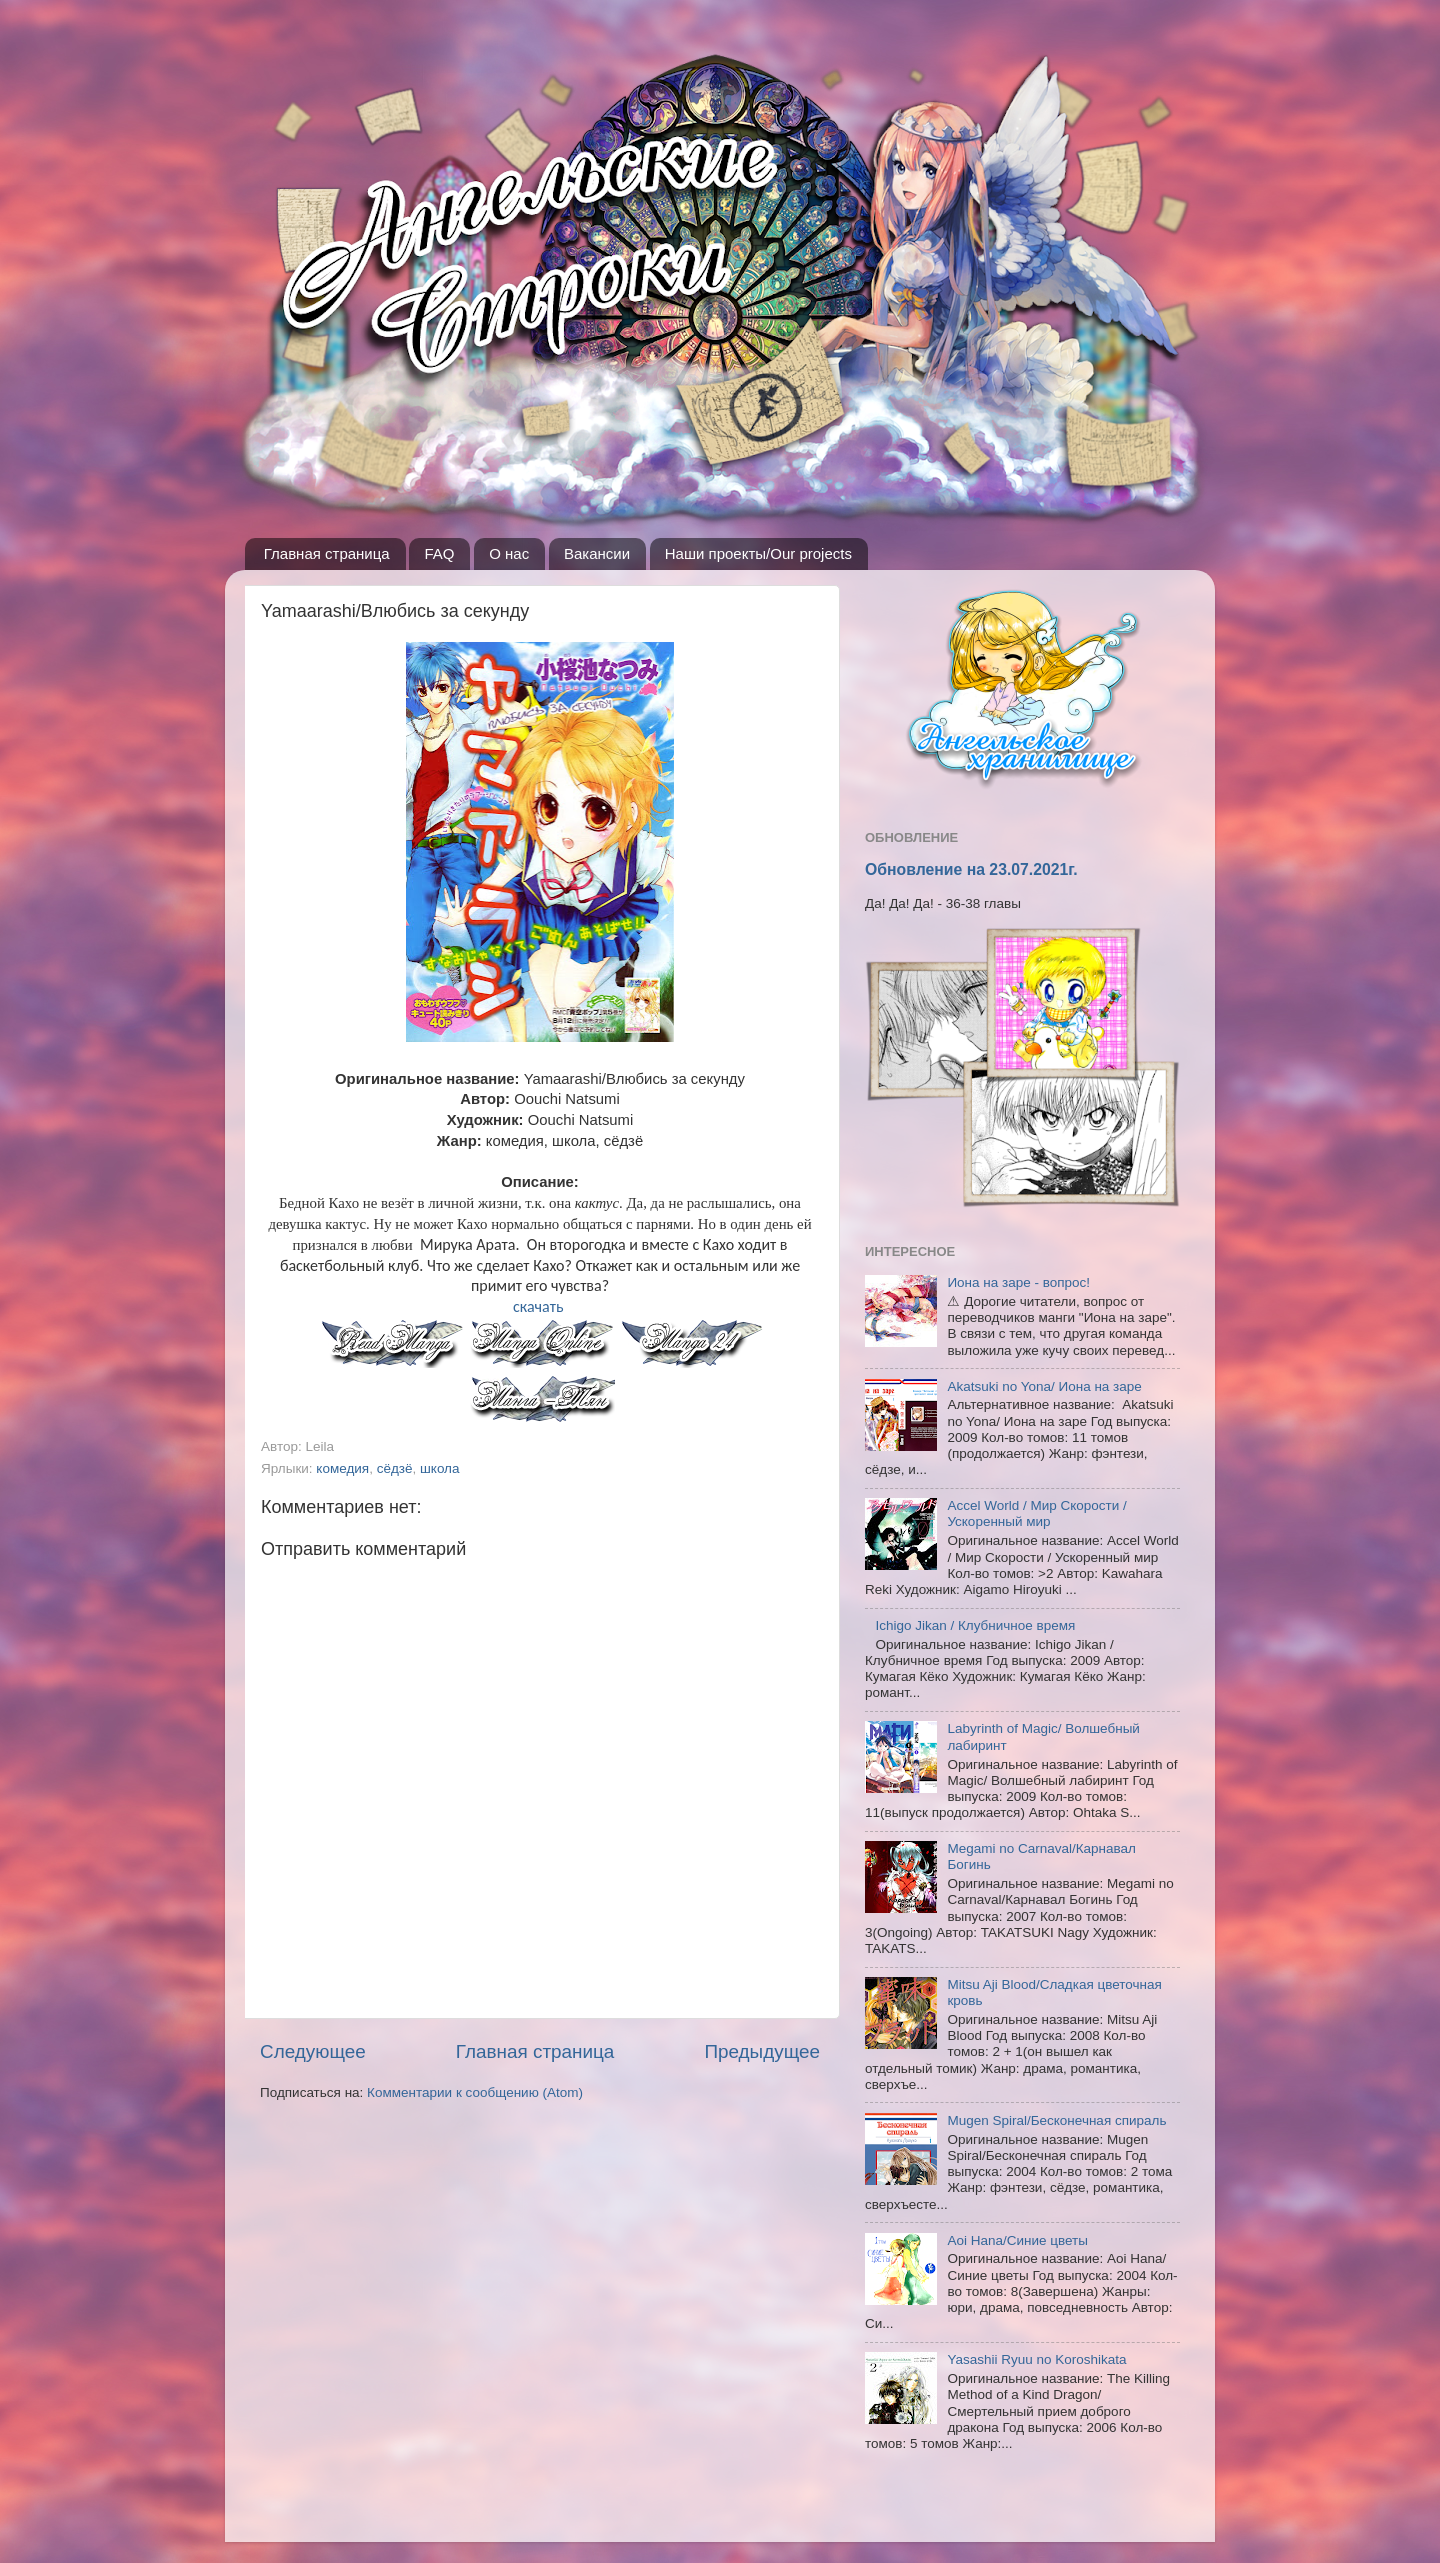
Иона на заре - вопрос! (1018, 1282)
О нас (509, 553)
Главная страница (327, 553)
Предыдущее (762, 2051)
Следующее (313, 2051)
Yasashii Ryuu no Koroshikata (1036, 2359)
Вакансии (597, 553)
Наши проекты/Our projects (758, 553)
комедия (342, 1468)
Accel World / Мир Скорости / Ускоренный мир (1036, 1513)
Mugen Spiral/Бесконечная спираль (1056, 2120)
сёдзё (395, 1468)
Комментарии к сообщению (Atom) (475, 2092)
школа (440, 1468)
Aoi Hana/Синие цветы (1017, 2240)
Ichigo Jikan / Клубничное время (975, 1625)
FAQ (439, 553)
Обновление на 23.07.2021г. (971, 869)
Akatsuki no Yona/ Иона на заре (1044, 1386)
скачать (540, 1306)
